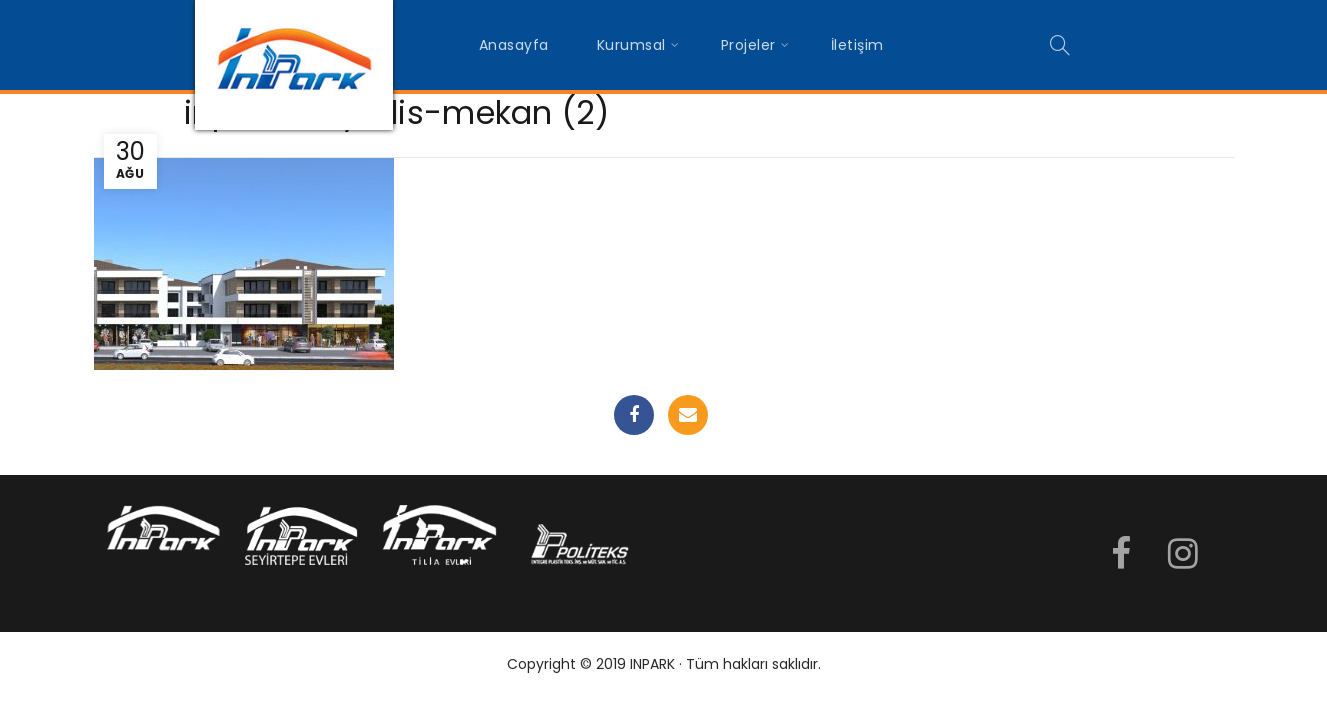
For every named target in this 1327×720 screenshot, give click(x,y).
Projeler (748, 45)
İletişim (857, 45)
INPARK (652, 664)
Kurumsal (631, 45)
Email (688, 415)
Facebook (634, 415)
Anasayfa (514, 45)
